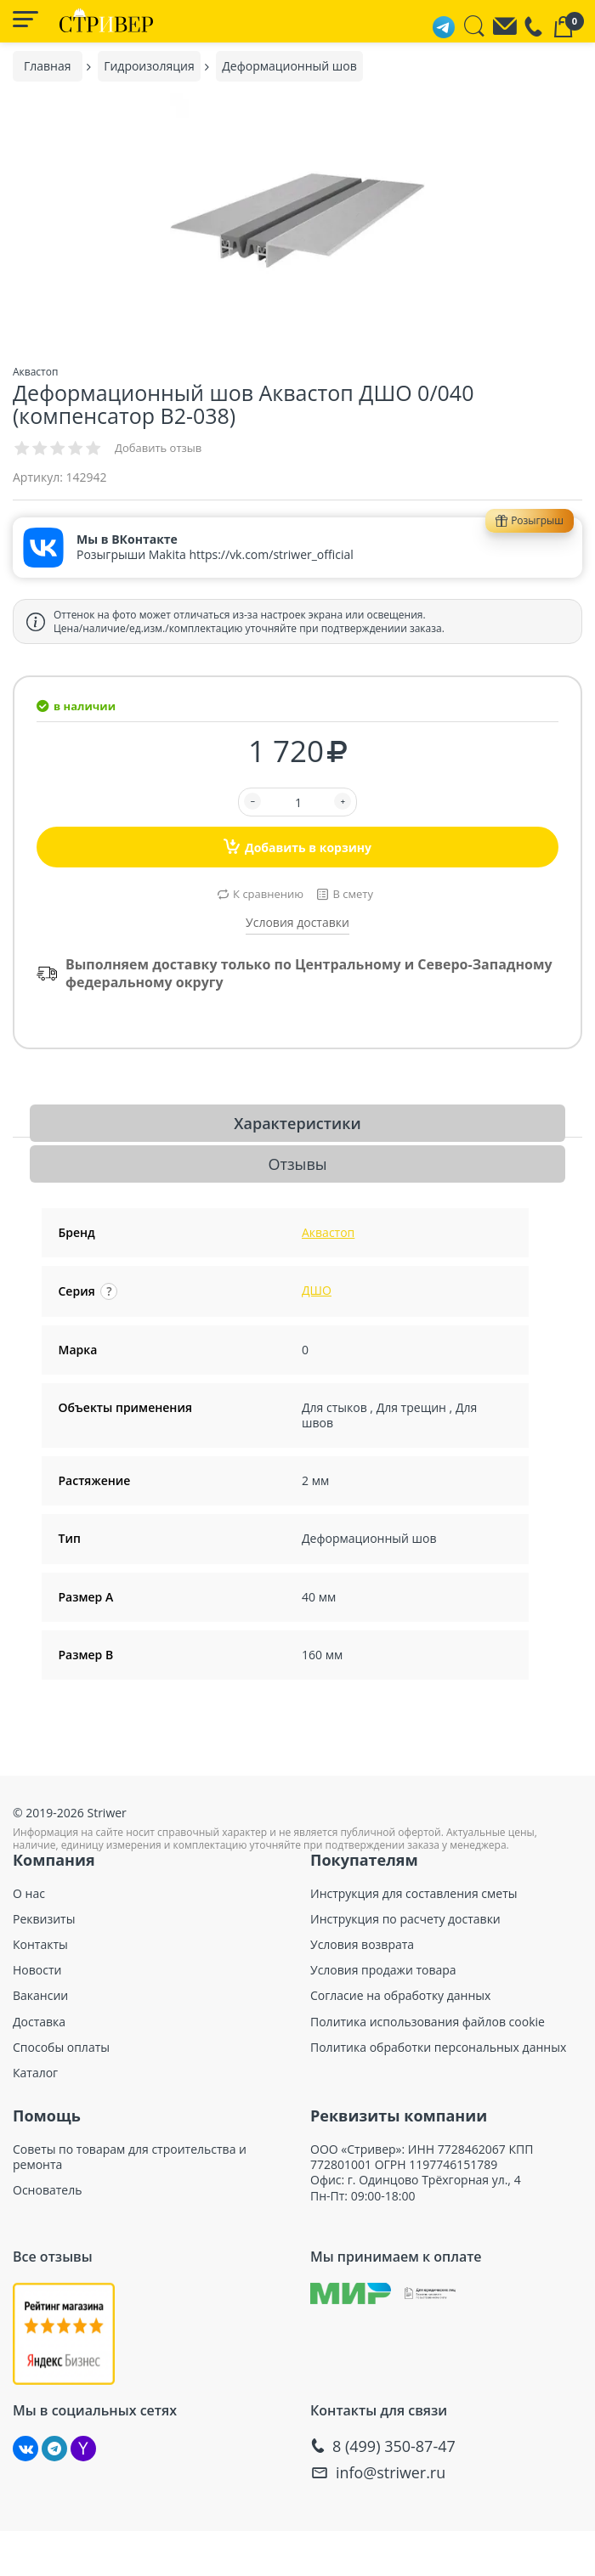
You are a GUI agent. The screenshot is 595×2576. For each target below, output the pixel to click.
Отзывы (297, 1164)
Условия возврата (362, 1944)
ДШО (317, 1290)
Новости (37, 1970)
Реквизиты (44, 1919)
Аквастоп (328, 1232)
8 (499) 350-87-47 (394, 2446)
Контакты (40, 1944)
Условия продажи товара (383, 1970)
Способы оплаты (61, 2047)
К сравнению (268, 893)
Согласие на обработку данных (400, 1995)
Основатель (47, 2190)
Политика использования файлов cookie (427, 2022)
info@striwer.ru (391, 2473)
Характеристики (297, 1123)
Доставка (39, 2022)
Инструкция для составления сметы (414, 1893)
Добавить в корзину (297, 846)
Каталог (35, 2073)
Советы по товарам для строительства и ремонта (129, 2157)
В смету (352, 893)
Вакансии (40, 1995)
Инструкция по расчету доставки (405, 1919)
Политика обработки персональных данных (438, 2047)
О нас (29, 1893)
